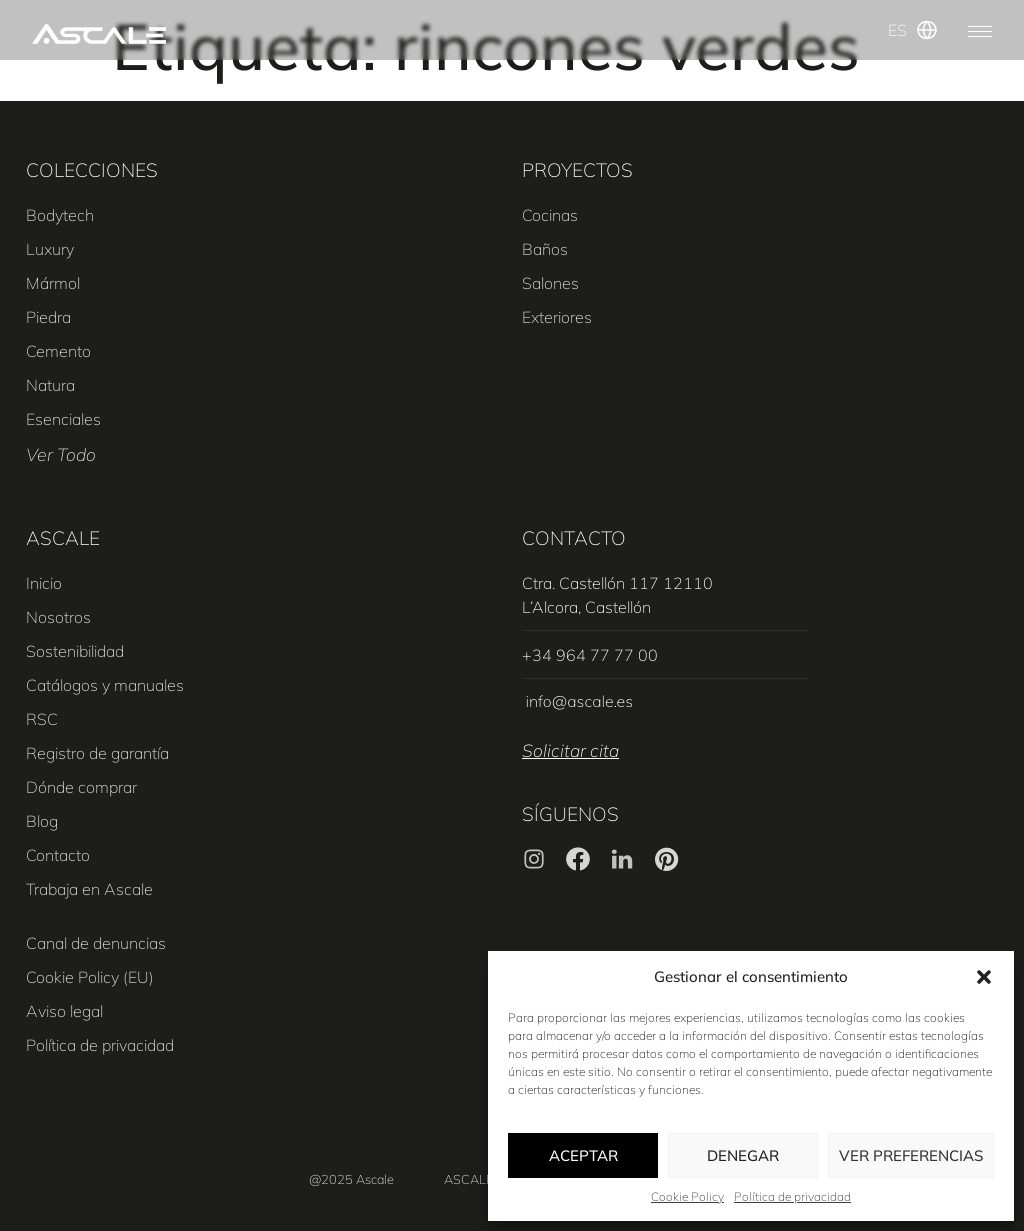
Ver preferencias (911, 1155)
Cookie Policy (687, 1196)
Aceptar (583, 1155)
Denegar (743, 1155)
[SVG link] (99, 34)
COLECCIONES (92, 170)
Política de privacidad (792, 1196)
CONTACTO (574, 538)
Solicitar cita (570, 750)
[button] (984, 977)
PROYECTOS (577, 170)
